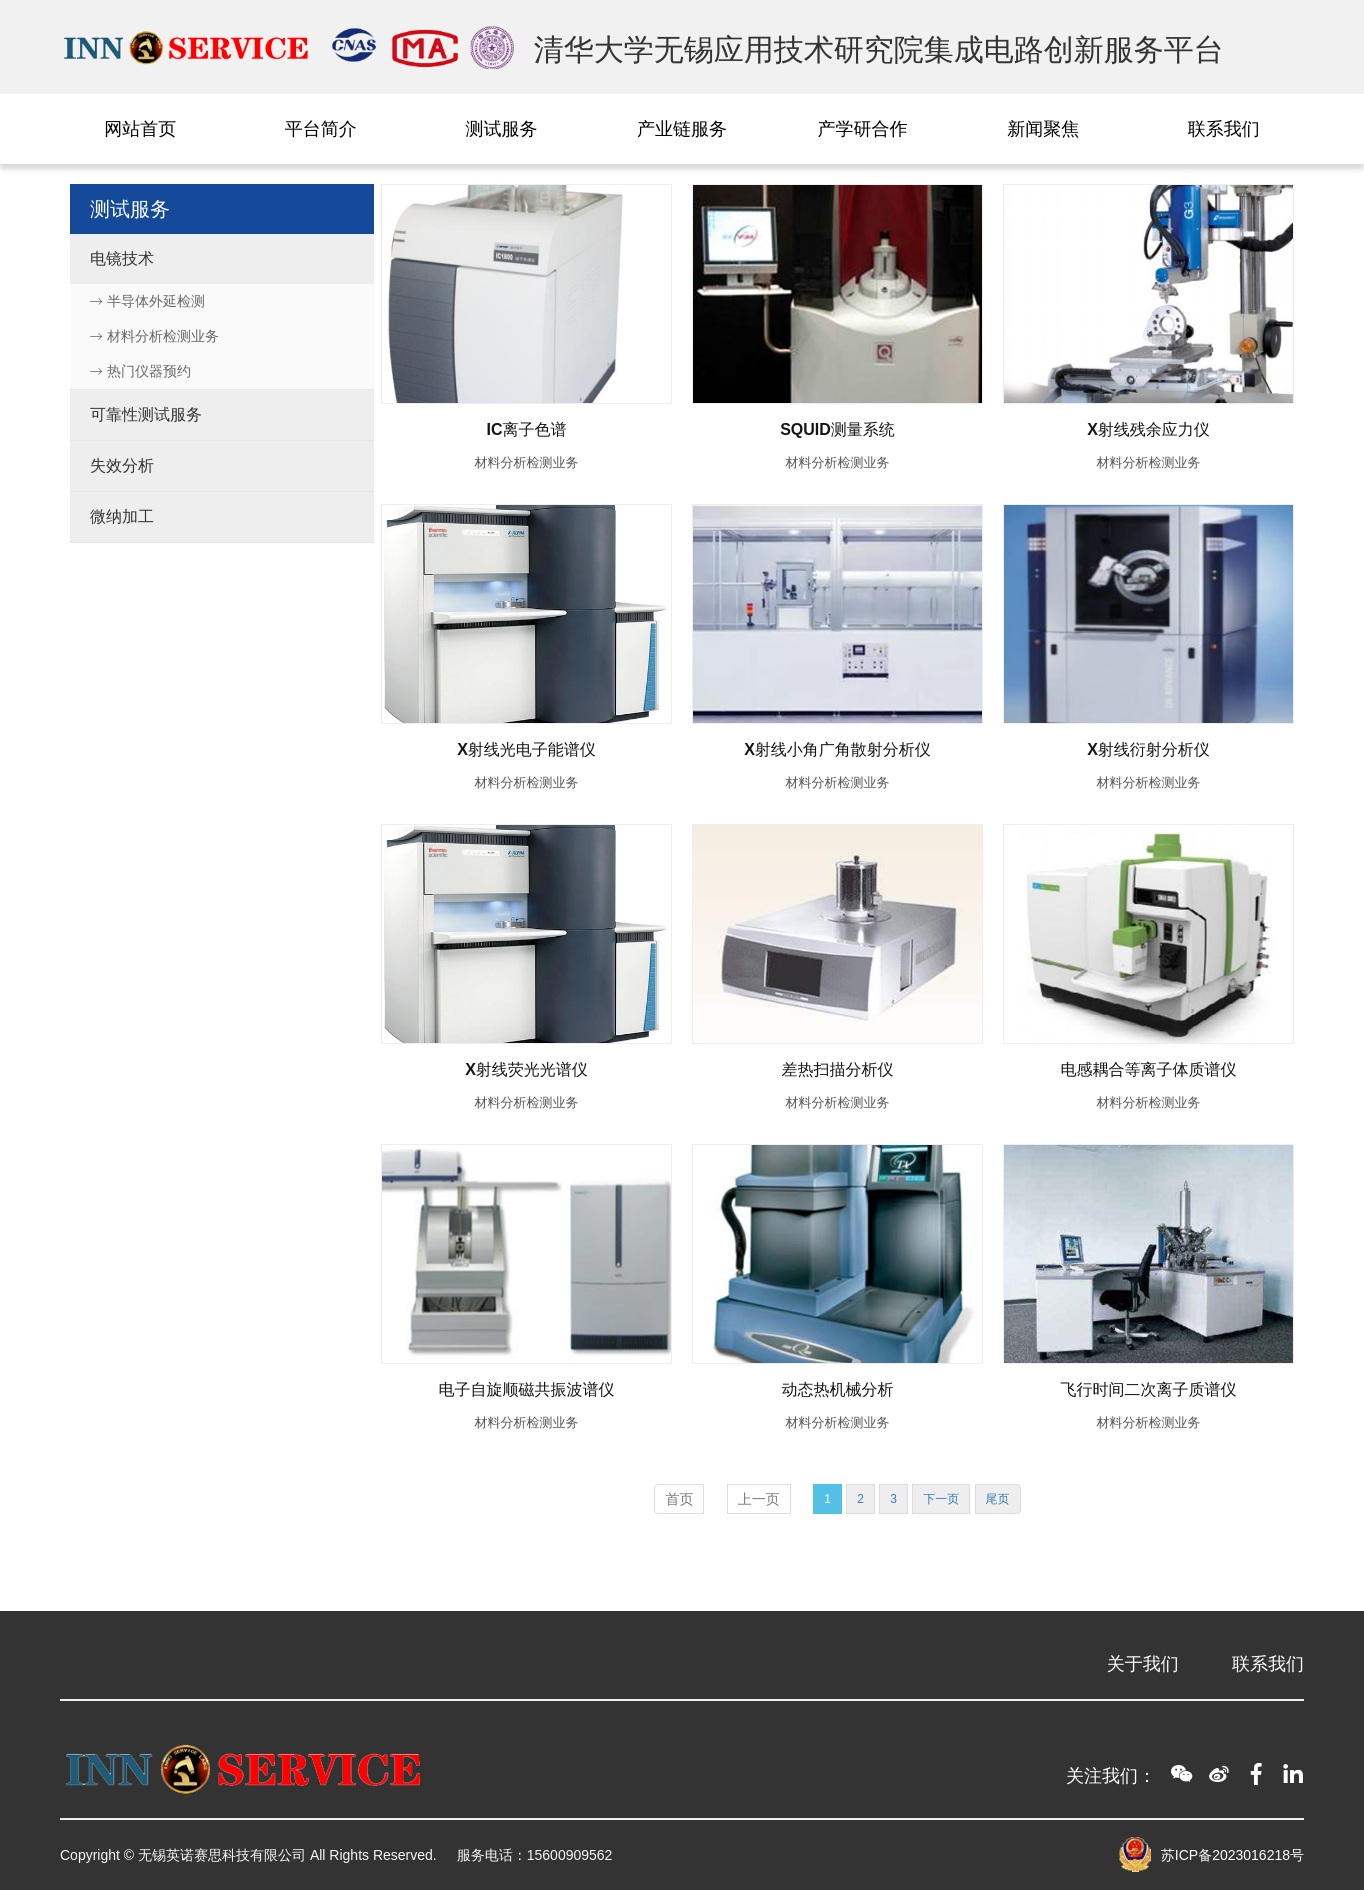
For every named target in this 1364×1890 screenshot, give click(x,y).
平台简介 (321, 129)
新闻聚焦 (1043, 129)
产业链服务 (682, 129)
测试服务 (501, 129)
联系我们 (1224, 129)
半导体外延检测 (147, 301)
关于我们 (1143, 1664)
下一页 (941, 1499)
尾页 (998, 1499)
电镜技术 (122, 258)
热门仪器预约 (140, 371)
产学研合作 (863, 129)
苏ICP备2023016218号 (1232, 1855)
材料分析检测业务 (154, 336)
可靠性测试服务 (146, 414)
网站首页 (140, 129)
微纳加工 (122, 516)
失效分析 (122, 465)
